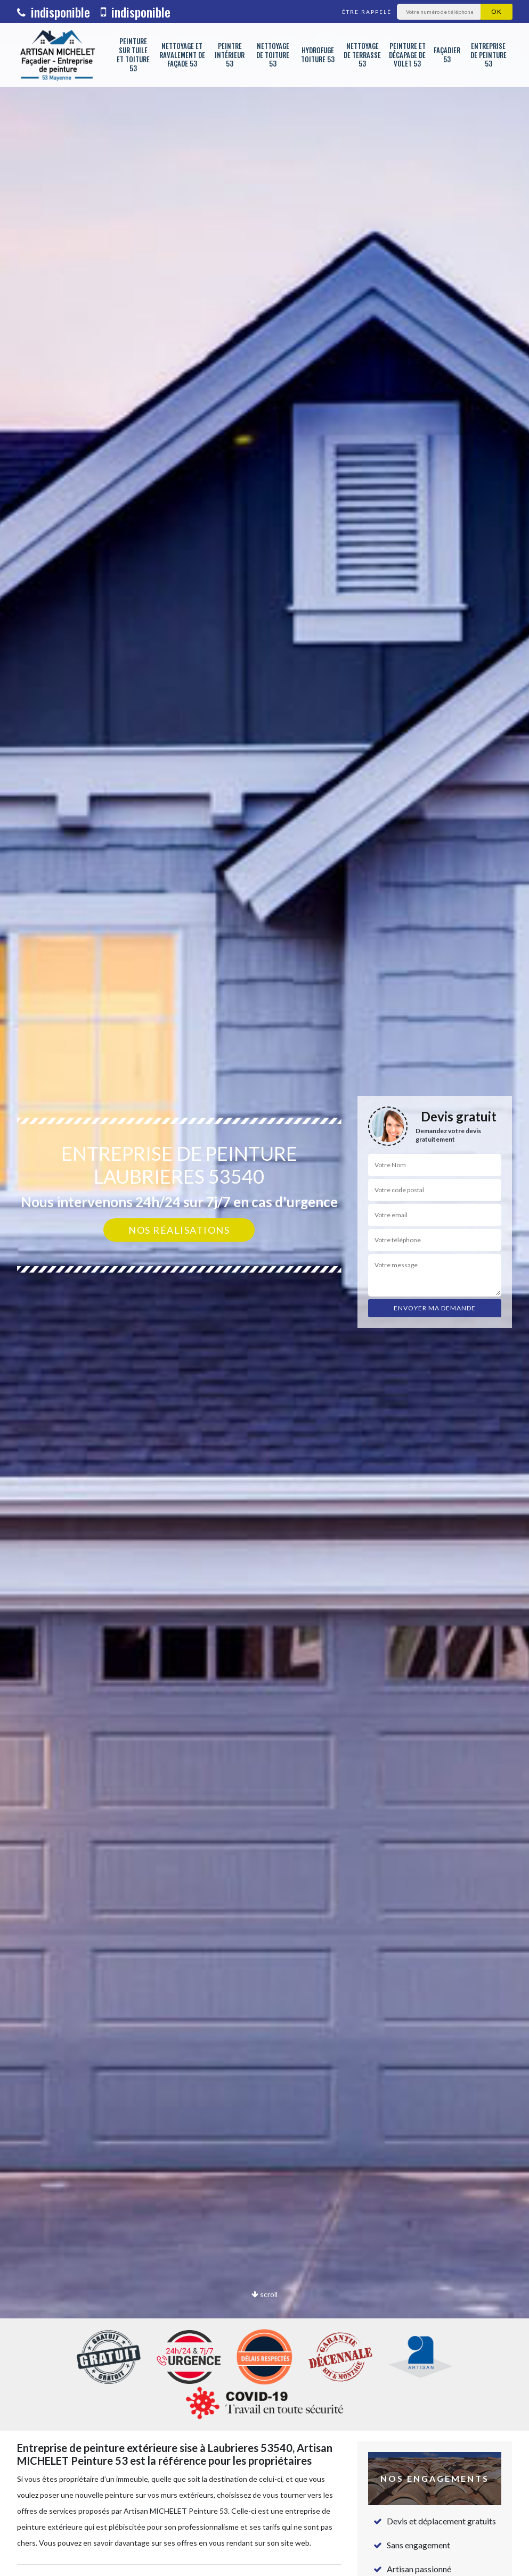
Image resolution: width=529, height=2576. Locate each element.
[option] (264, 1288)
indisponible (53, 11)
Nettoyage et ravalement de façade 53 (182, 54)
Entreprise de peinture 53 (488, 54)
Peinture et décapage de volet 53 (407, 54)
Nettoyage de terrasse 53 (362, 54)
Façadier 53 (447, 54)
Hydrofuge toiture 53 (318, 54)
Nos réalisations (179, 1230)
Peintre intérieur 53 (230, 54)
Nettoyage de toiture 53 (272, 54)
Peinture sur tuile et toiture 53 (133, 55)
